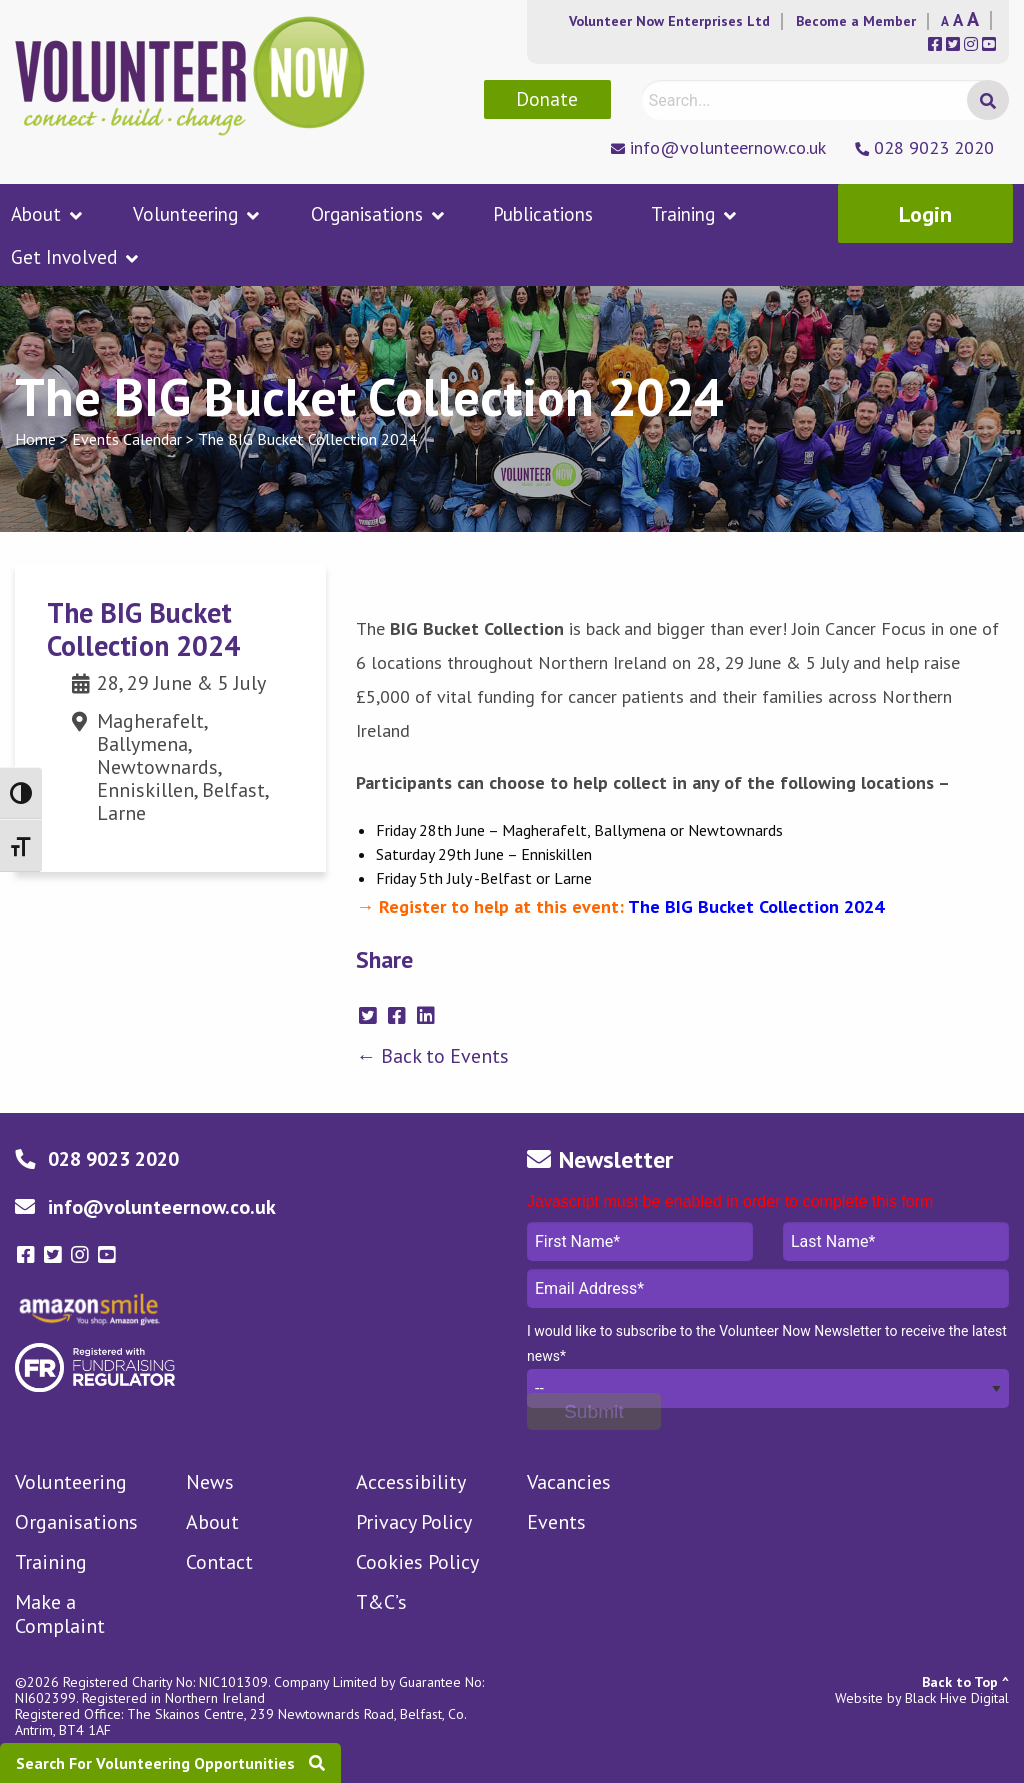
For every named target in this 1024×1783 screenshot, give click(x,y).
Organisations (367, 214)
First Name (640, 1241)
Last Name (896, 1241)
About (36, 214)
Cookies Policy (417, 1562)
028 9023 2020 (934, 147)
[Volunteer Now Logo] (190, 74)
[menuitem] (58, 213)
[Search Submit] (988, 100)
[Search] (823, 100)
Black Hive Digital (957, 1698)
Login (925, 214)
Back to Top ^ (965, 1682)
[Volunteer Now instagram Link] (82, 1255)
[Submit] (594, 1411)
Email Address (768, 1288)
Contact (219, 1562)
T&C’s (381, 1602)
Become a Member (856, 21)
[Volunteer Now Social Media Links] (937, 45)
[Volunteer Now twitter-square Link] (55, 1255)
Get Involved (64, 257)
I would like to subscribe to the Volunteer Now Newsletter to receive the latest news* (767, 1343)
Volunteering (185, 214)
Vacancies (569, 1482)
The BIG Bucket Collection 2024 (307, 439)
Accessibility (411, 1482)
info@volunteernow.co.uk (728, 147)
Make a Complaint (60, 1614)
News (210, 1482)
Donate (547, 98)
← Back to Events (432, 1056)
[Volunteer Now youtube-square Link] (107, 1255)
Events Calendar (127, 439)
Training (683, 214)
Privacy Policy (414, 1522)
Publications (543, 214)
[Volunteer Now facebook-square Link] (28, 1255)
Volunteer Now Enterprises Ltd (669, 21)
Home (35, 439)
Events (556, 1522)
